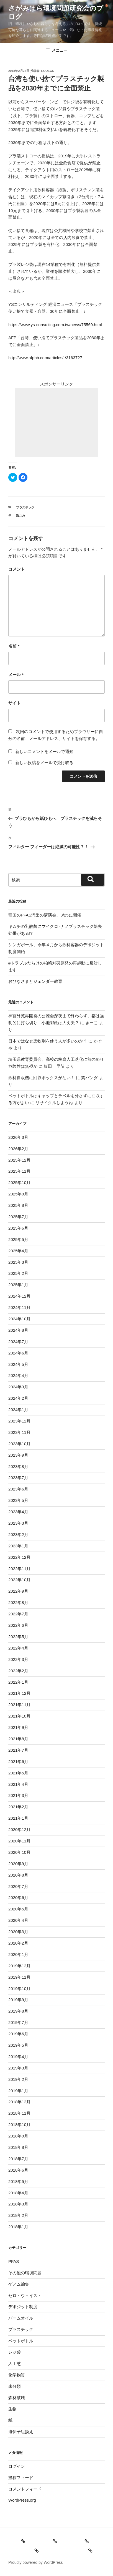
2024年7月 (18, 1341)
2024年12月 (19, 1296)
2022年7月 (18, 1613)
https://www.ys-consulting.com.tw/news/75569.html (55, 324)
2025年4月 (18, 1250)
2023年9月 (18, 1455)
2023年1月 (18, 1545)
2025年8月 (18, 1205)
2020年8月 (18, 1875)
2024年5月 (18, 1364)
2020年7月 (18, 1886)
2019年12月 (19, 1965)
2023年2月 (18, 1534)
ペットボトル (20, 2340)
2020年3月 (18, 1931)
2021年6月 (18, 1761)
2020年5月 (18, 1909)
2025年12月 (19, 1160)
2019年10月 (19, 1988)
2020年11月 (19, 1841)
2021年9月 (18, 1727)
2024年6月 (18, 1353)
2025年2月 (18, 1273)
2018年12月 (19, 2101)
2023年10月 (19, 1443)
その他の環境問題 (25, 2272)
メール (16, 674)
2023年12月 (19, 1421)
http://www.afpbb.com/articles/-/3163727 (45, 357)
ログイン (16, 2466)
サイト (14, 703)
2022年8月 (18, 1602)
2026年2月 (18, 1148)
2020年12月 (19, 1829)
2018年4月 (18, 2192)
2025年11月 (19, 1171)
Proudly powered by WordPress (35, 2562)
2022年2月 (18, 1670)
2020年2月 (18, 1943)
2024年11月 (19, 1307)
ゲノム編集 (18, 2284)
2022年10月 (19, 1579)
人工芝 (14, 2363)
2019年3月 (18, 2068)
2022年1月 (18, 1682)
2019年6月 (18, 2033)
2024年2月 (18, 1398)
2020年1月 (18, 1954)
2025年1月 (18, 1284)
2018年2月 (18, 2215)
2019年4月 (18, 2056)
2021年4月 (18, 1784)
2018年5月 (18, 2181)
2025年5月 (18, 1239)
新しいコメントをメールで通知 (44, 751)
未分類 (14, 2386)
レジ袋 (14, 2352)
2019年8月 (18, 2011)
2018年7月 (18, 2158)
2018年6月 (18, 2170)
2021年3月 (18, 1795)
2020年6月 (18, 1897)
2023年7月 (18, 1477)
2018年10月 (19, 2124)
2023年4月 (18, 1511)
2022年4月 (18, 1648)
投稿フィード (20, 2477)
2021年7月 (18, 1750)
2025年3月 (18, 1262)
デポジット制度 (22, 2306)
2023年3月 (18, 1523)
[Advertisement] (56, 422)
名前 (13, 646)
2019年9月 (18, 1999)
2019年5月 (18, 2045)
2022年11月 (19, 1568)
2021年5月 (18, 1773)
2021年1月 (18, 1818)
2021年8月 (18, 1738)
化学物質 (16, 2375)
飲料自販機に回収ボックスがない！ (41, 1077)
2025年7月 (18, 1216)
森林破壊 (16, 2397)
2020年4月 (18, 1920)
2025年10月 (19, 1182)
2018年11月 (19, 2113)
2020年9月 (18, 1863)
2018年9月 (18, 2136)
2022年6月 (18, 1625)
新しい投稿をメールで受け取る (44, 762)
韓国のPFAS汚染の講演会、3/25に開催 (44, 915)
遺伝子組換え (20, 2431)
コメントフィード (25, 2489)
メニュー (56, 50)
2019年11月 (19, 1977)
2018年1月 (18, 2226)
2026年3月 (18, 1137)
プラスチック (25, 507)
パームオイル (20, 2318)
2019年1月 (18, 2090)
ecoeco (48, 70)
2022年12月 (19, 1557)
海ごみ (20, 515)
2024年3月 (18, 1386)
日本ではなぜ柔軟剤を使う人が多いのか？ (47, 1041)
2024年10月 (19, 1318)
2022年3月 (18, 1659)
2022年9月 (18, 1591)
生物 (12, 2408)
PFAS (13, 2261)
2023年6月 (18, 1489)
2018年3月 (18, 2204)
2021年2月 (18, 1806)
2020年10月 (19, 1852)
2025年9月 (18, 1194)
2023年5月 (18, 1500)
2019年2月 (18, 2079)
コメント (16, 569)
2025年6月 (18, 1228)
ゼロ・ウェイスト (25, 2295)
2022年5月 (18, 1636)
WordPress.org (22, 2500)
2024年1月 (18, 1409)
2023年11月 (19, 1432)
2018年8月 (18, 2147)
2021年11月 (19, 1704)
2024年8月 (18, 1330)
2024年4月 (18, 1375)
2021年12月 (19, 1693)
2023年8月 (18, 1466)
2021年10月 (19, 1716)
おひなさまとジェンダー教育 (35, 981)
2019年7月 (18, 2022)
